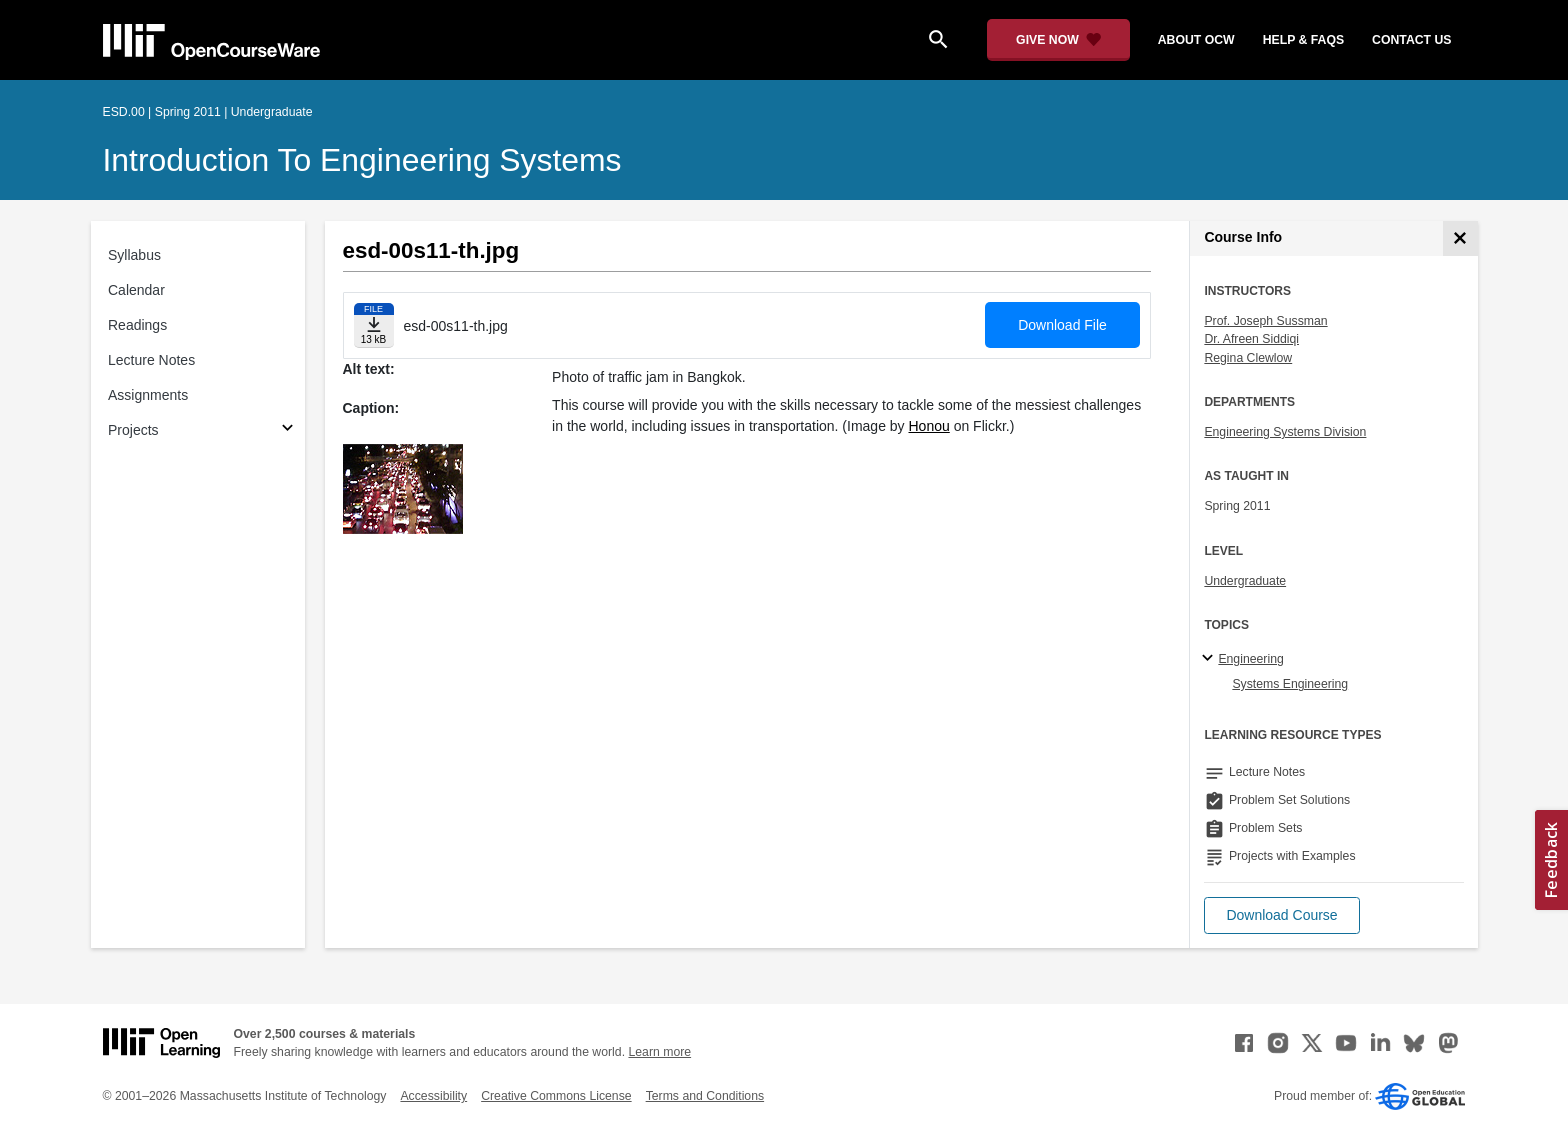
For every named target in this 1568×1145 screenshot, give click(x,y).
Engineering (1250, 659)
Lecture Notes (151, 360)
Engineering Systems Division (1285, 432)
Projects (133, 430)
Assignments (148, 395)
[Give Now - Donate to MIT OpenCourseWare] (1058, 40)
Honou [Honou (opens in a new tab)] (929, 426)
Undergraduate (1245, 581)
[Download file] (374, 325)
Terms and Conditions (705, 1096)
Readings (137, 325)
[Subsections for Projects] (287, 430)
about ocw (1196, 40)
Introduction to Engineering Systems (362, 160)
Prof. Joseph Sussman (1265, 321)
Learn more (659, 1052)
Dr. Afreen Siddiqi (1251, 339)
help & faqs (1303, 40)
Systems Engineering (1290, 684)
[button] (1281, 915)
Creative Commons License (556, 1096)
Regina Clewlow (1248, 358)
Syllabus (134, 255)
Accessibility (433, 1096)
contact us (1411, 40)
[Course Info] (1460, 238)
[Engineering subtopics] (1210, 659)
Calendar (136, 290)
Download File (1062, 325)
